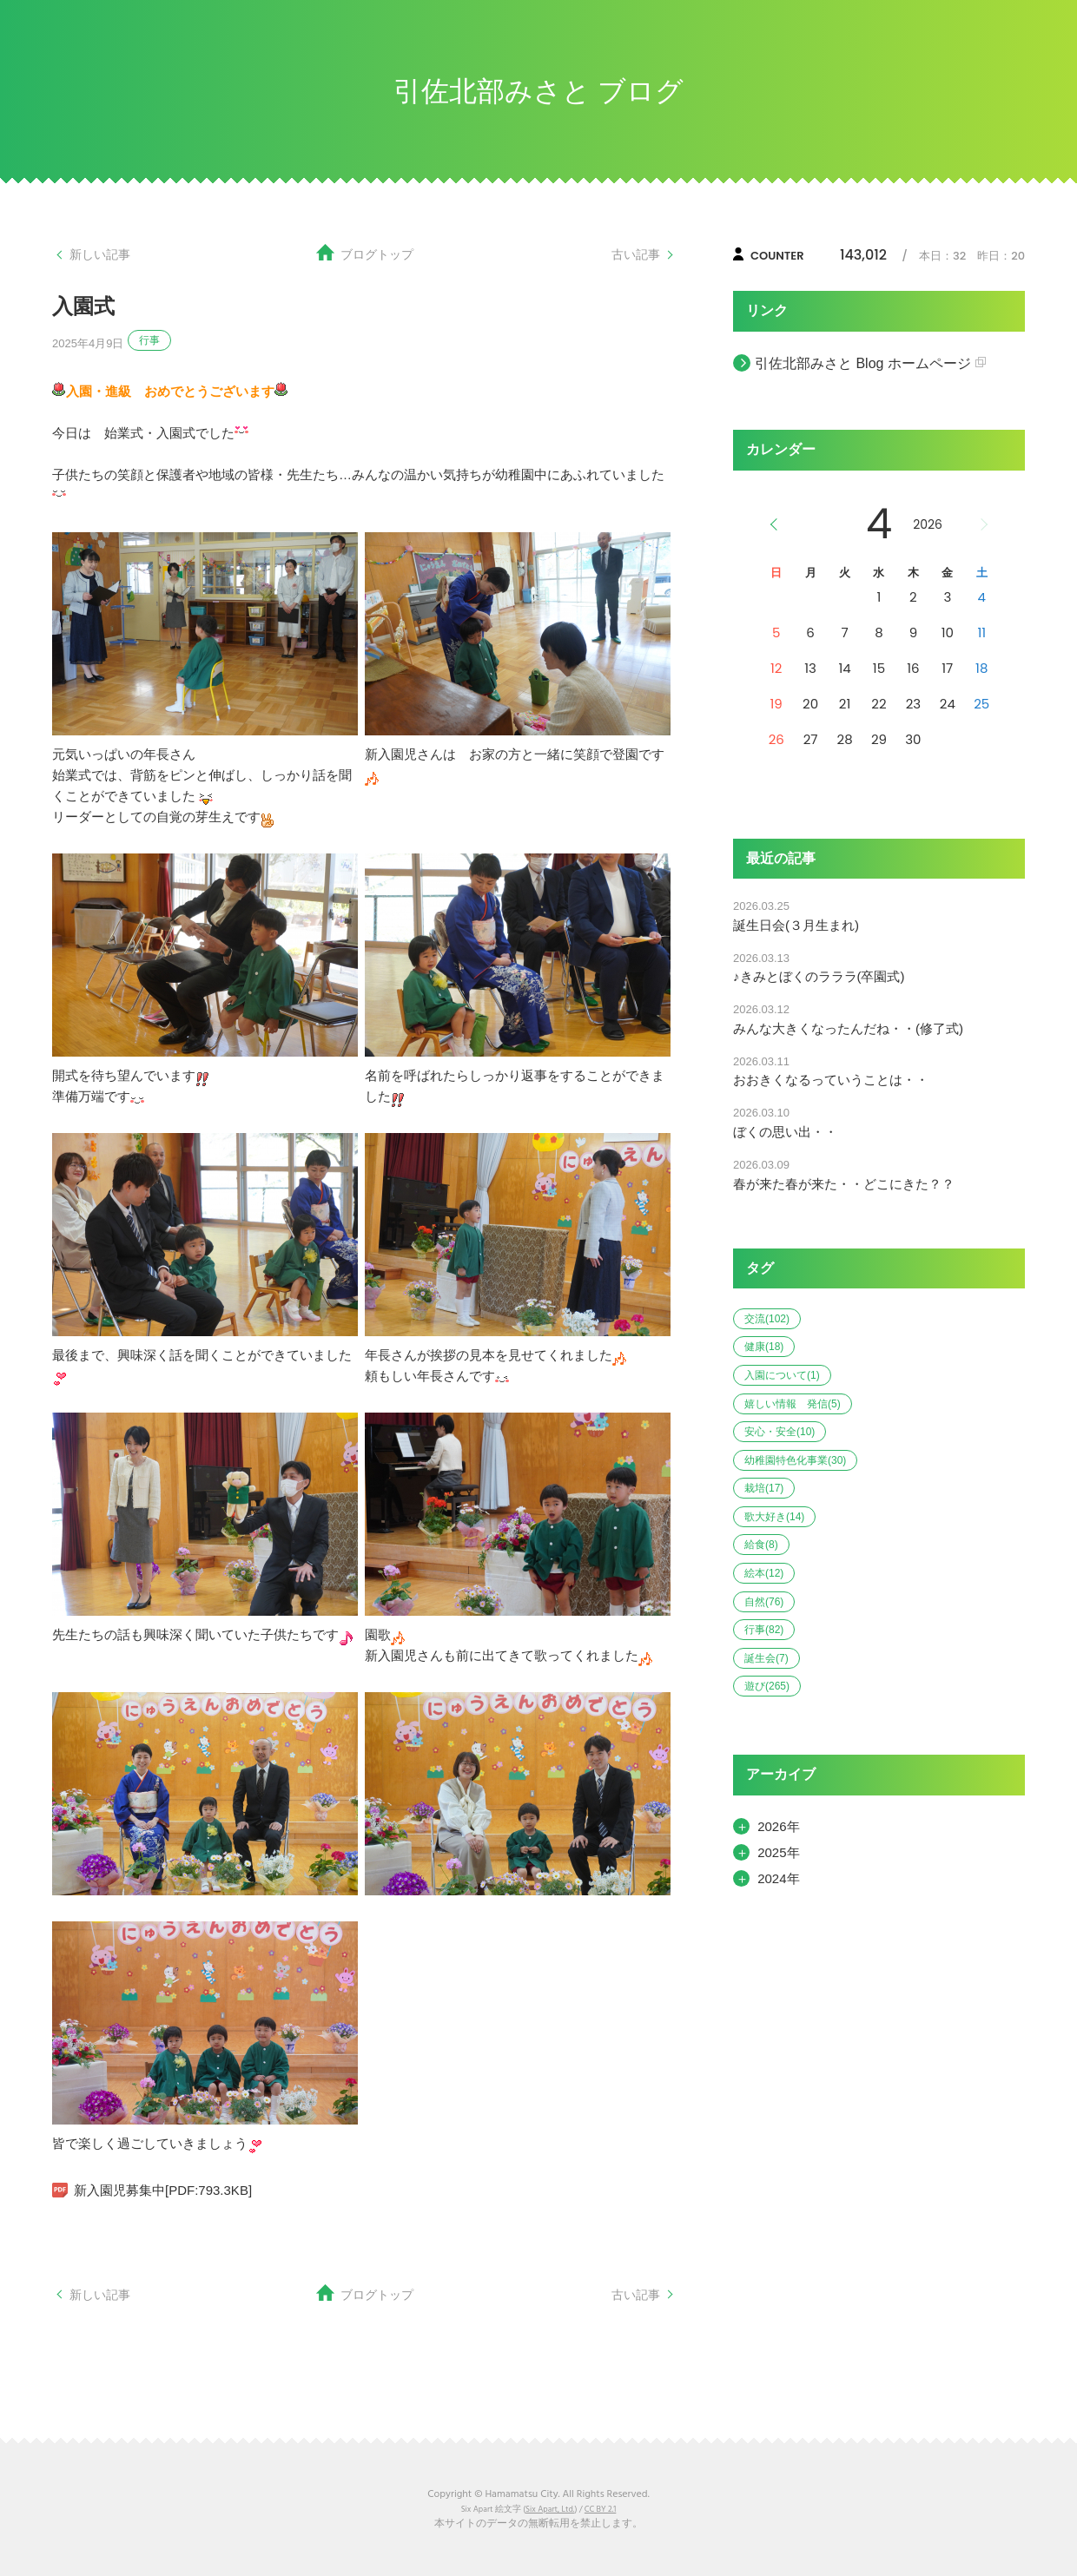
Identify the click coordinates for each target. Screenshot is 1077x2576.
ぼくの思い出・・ (785, 1131)
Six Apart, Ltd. (549, 2509)
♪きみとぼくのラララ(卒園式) (819, 976)
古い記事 (634, 254)
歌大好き (774, 1517)
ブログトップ (377, 254)
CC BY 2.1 (600, 2509)
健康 (763, 1347)
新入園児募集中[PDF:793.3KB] (163, 2190)
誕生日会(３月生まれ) (796, 925)
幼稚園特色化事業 (795, 1460)
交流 (767, 1319)
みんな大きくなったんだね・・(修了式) (848, 1028)
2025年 (778, 1852)
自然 (763, 1602)
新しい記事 (102, 254)
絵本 (763, 1573)
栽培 (763, 1488)
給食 (761, 1544)
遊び (767, 1686)
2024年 (778, 1878)
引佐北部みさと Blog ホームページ (863, 363)
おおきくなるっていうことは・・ (830, 1079)
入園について (782, 1375)
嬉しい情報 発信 (792, 1404)
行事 (149, 340)
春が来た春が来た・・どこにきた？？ (844, 1183)
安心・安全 (779, 1432)
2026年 (778, 1826)
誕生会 (766, 1658)
